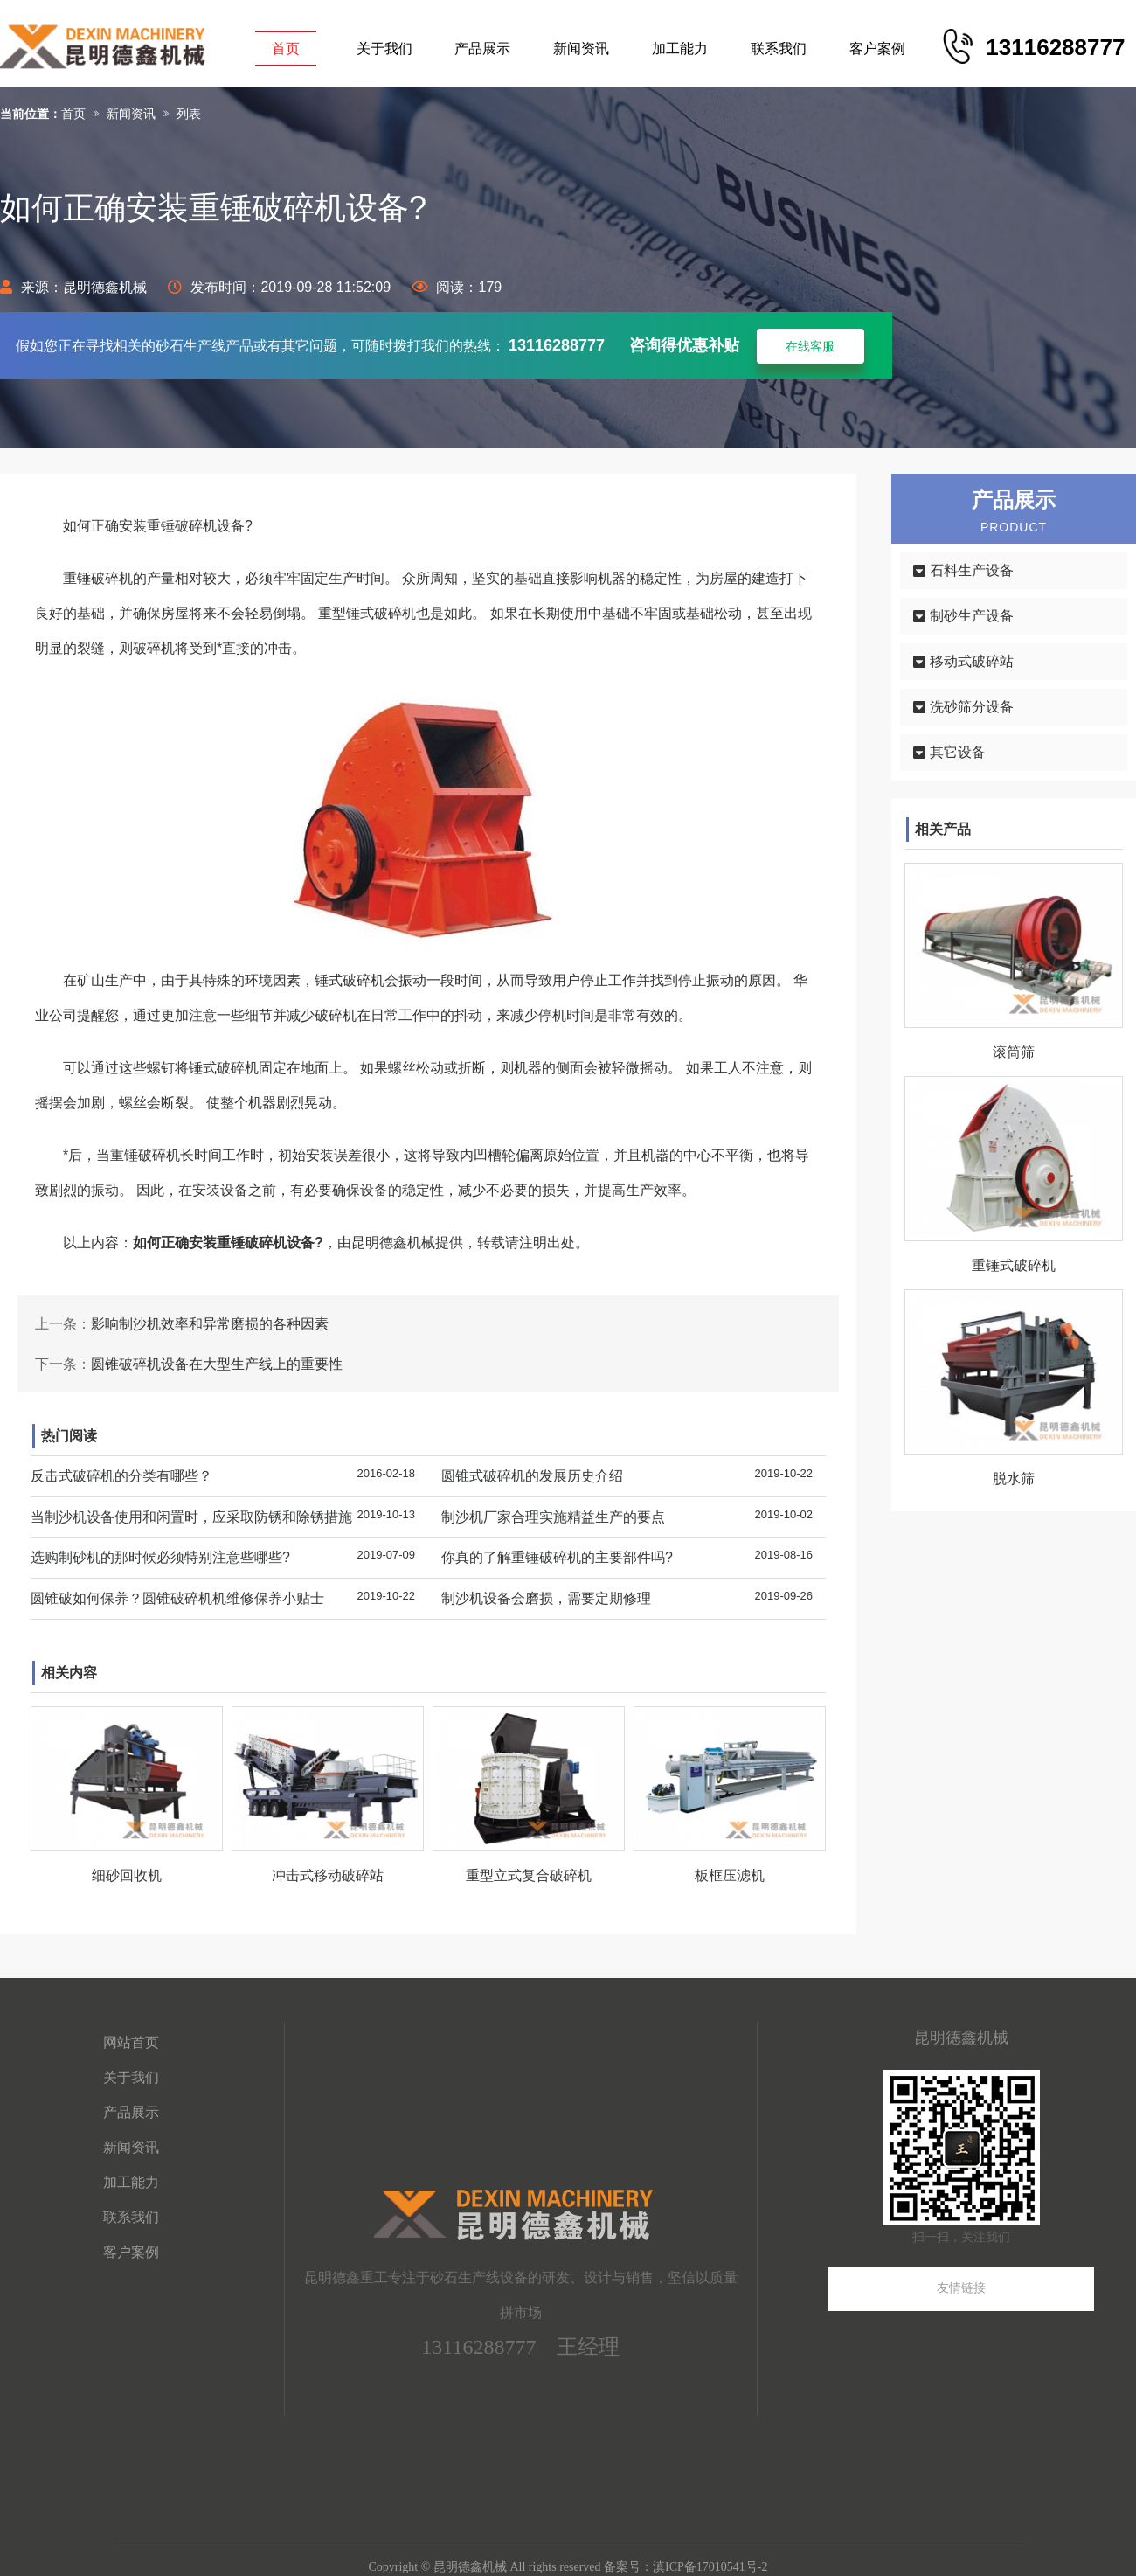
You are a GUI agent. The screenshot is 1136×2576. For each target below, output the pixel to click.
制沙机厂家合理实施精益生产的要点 (553, 1517)
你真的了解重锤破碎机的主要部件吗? (557, 1557)
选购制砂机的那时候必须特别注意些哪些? (160, 1557)
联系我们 (779, 48)
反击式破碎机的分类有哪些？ (121, 1476)
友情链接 (961, 2288)
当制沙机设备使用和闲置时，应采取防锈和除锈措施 (191, 1517)
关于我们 (384, 48)
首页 (286, 48)
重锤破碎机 (145, 1155)
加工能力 (680, 48)
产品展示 (482, 48)
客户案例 (877, 48)
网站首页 (131, 2042)
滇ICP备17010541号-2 (710, 2566)
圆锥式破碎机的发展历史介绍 (532, 1476)
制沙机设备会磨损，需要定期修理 (546, 1598)
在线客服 (810, 346)
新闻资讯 (581, 48)
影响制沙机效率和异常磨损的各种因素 (210, 1323)
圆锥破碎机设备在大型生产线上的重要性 (217, 1364)
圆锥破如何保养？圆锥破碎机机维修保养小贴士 (177, 1598)
